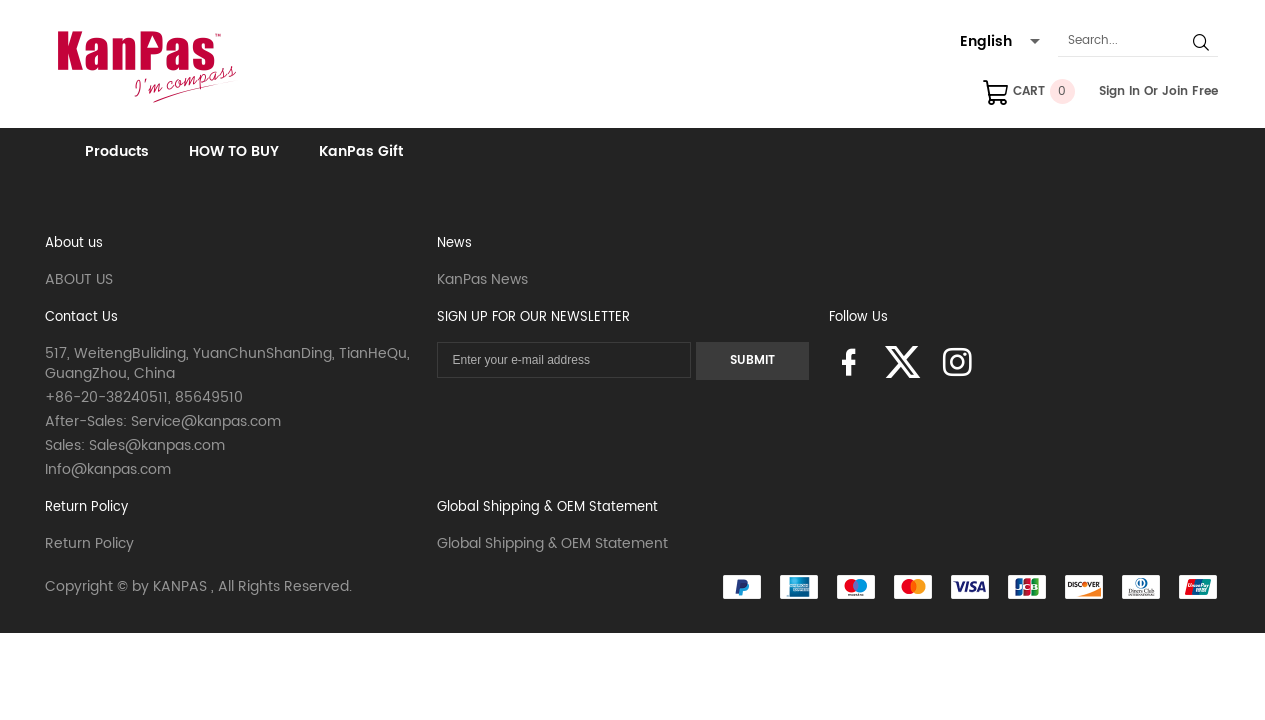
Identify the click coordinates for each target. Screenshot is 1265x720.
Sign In (1119, 91)
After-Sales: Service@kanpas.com (163, 421)
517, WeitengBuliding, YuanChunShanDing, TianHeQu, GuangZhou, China (227, 363)
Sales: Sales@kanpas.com (135, 445)
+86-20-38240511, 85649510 (144, 397)
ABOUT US (79, 279)
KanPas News (482, 279)
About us (74, 243)
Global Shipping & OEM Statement (547, 507)
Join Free (1190, 91)
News (454, 243)
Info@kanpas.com (108, 469)
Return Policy (86, 507)
